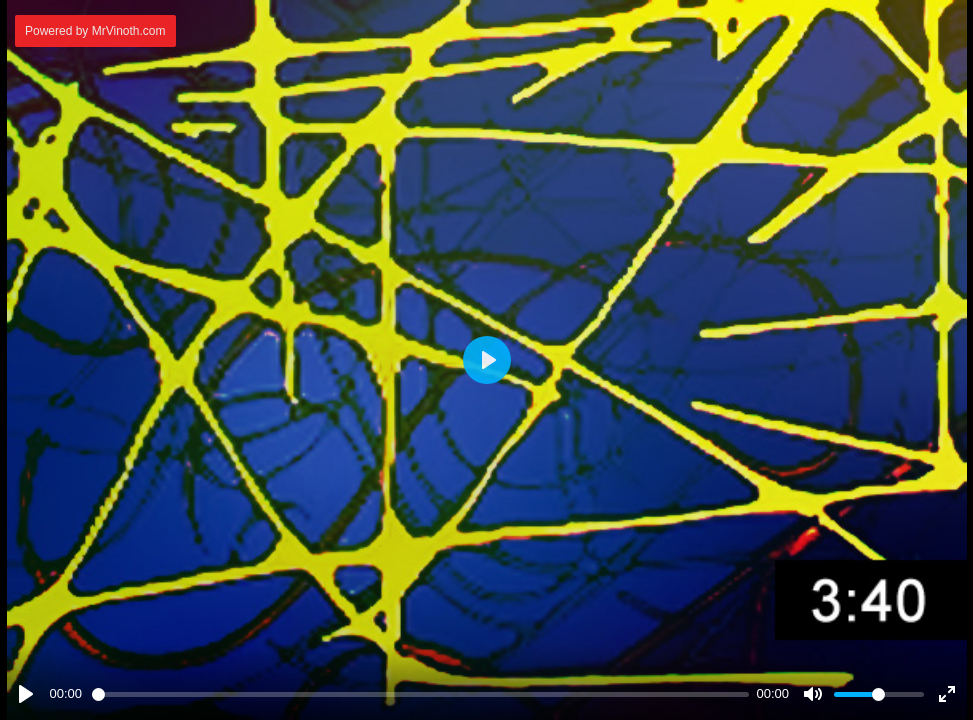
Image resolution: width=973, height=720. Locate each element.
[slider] (420, 694)
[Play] (26, 694)
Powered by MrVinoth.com (95, 31)
